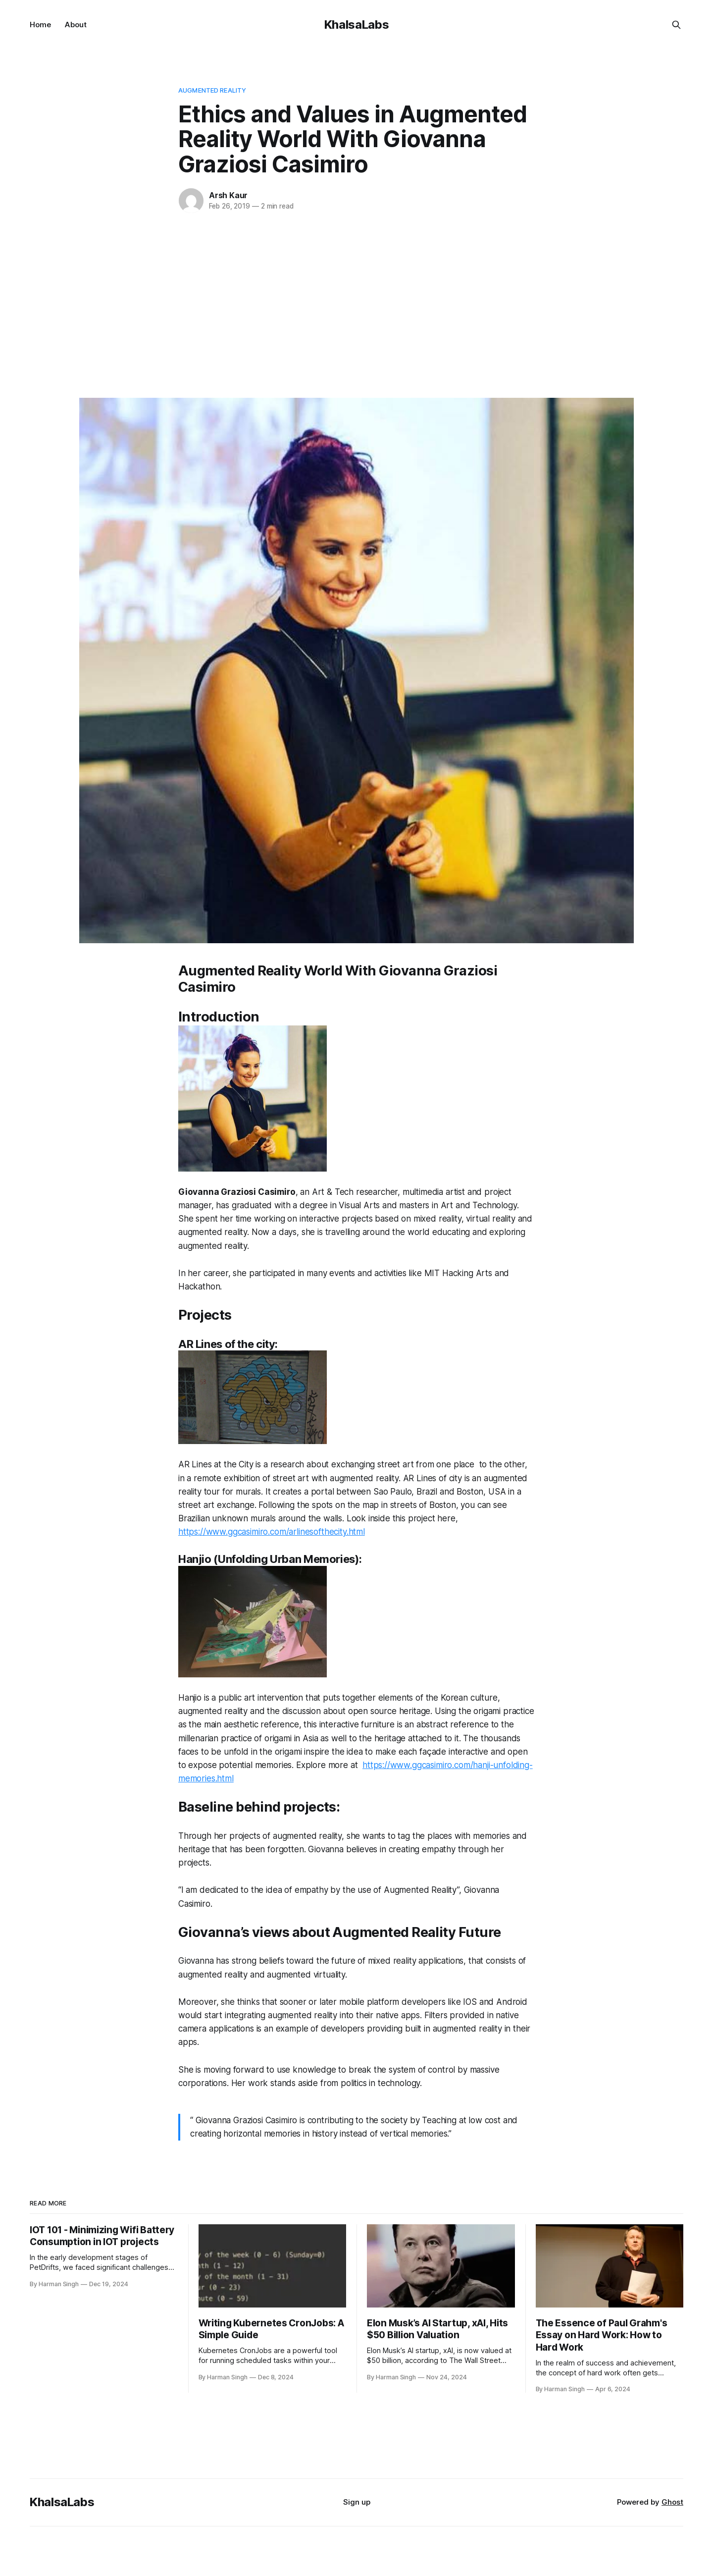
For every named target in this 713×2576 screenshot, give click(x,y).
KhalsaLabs (356, 24)
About (76, 24)
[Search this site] (676, 25)
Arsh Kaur (228, 195)
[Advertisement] (356, 303)
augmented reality (212, 90)
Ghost (672, 2502)
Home (40, 24)
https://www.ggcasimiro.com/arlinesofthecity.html (271, 1532)
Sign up (356, 2502)
